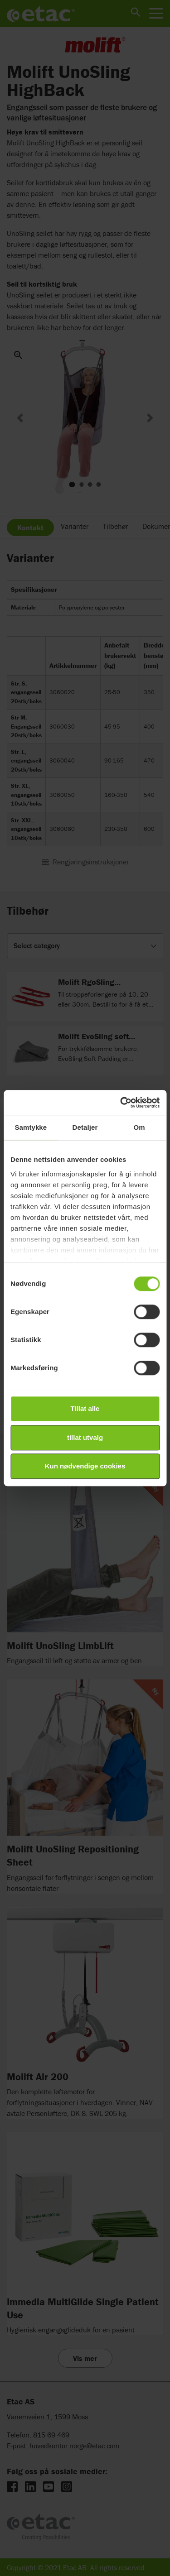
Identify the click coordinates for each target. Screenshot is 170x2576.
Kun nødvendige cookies (85, 1466)
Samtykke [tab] (31, 1127)
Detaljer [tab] (85, 1127)
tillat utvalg (85, 1437)
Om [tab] (139, 1127)
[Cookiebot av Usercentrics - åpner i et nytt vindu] (121, 1102)
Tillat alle (85, 1408)
